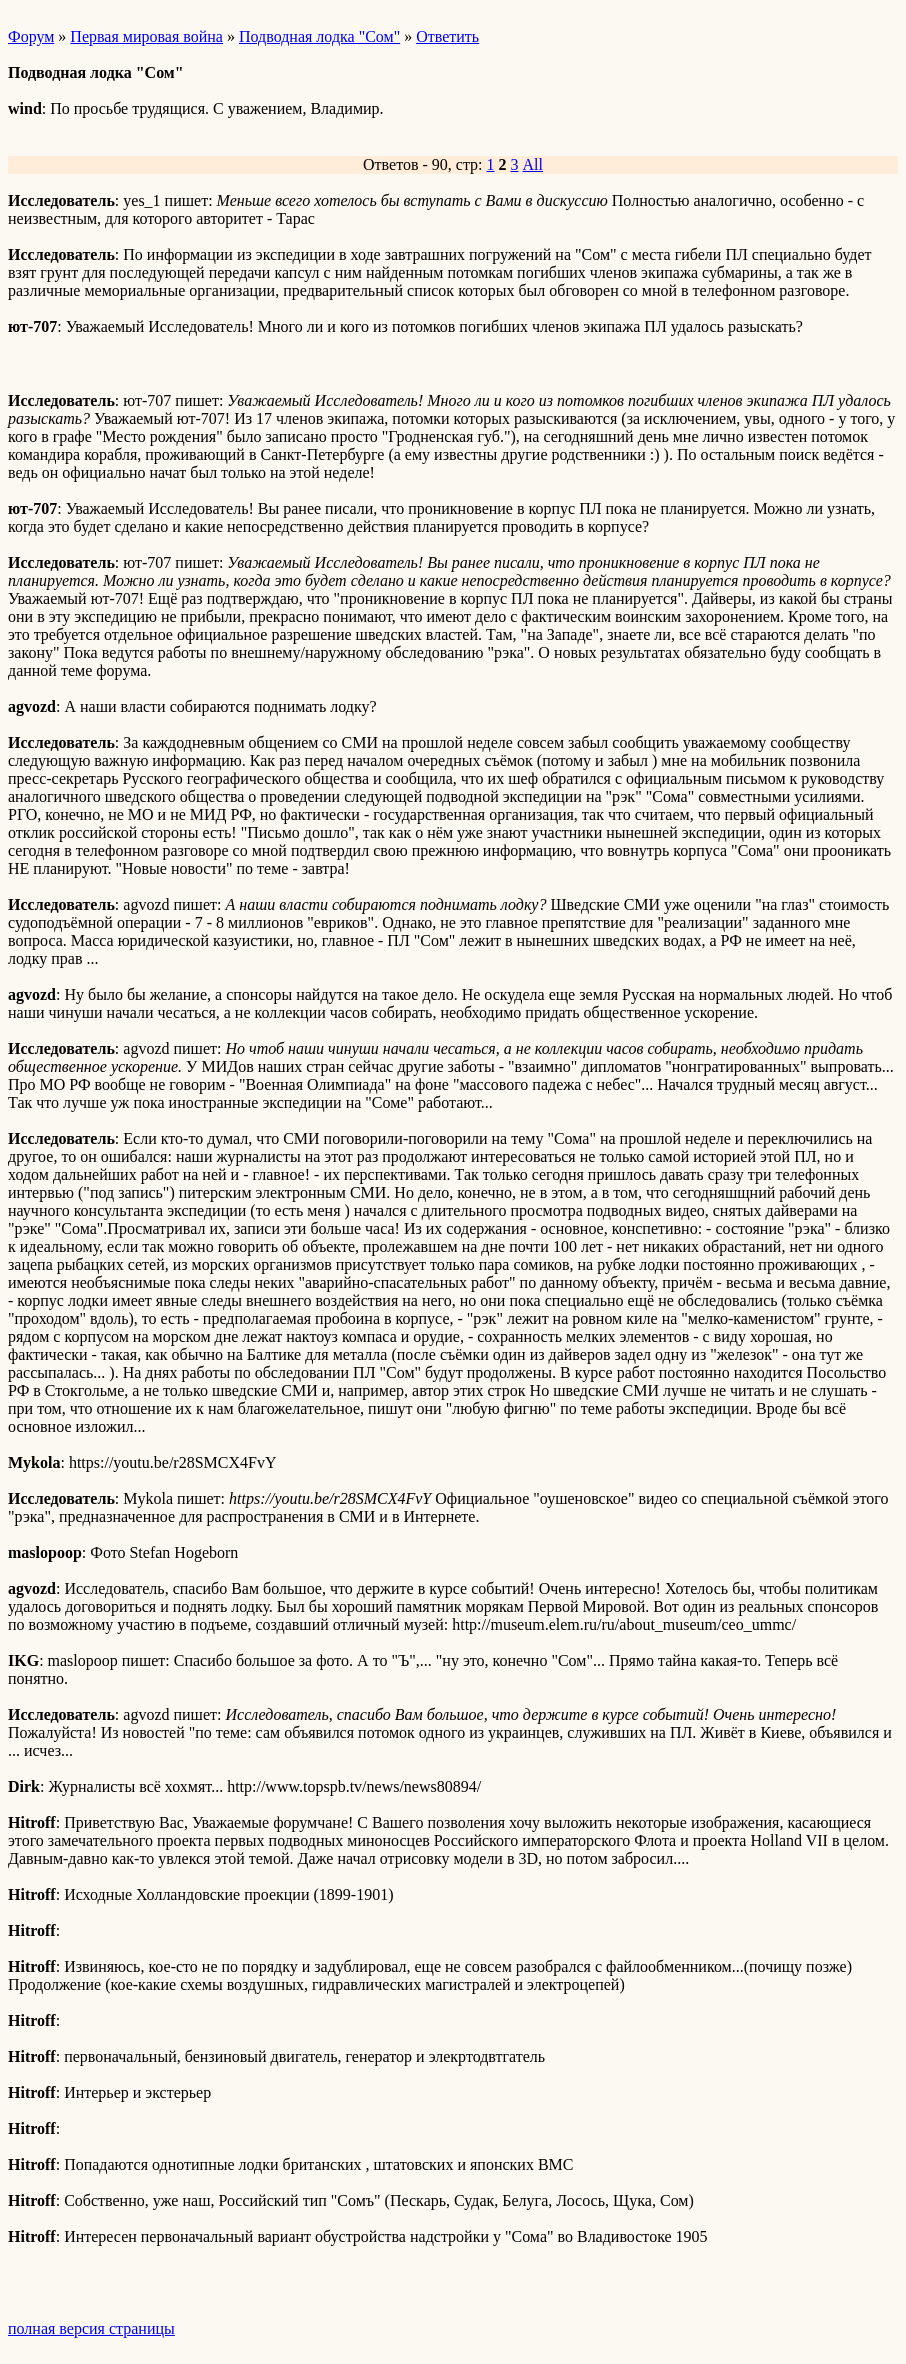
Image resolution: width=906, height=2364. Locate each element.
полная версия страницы (91, 2328)
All (533, 164)
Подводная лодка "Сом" (319, 36)
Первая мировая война (146, 36)
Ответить (447, 36)
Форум (31, 36)
